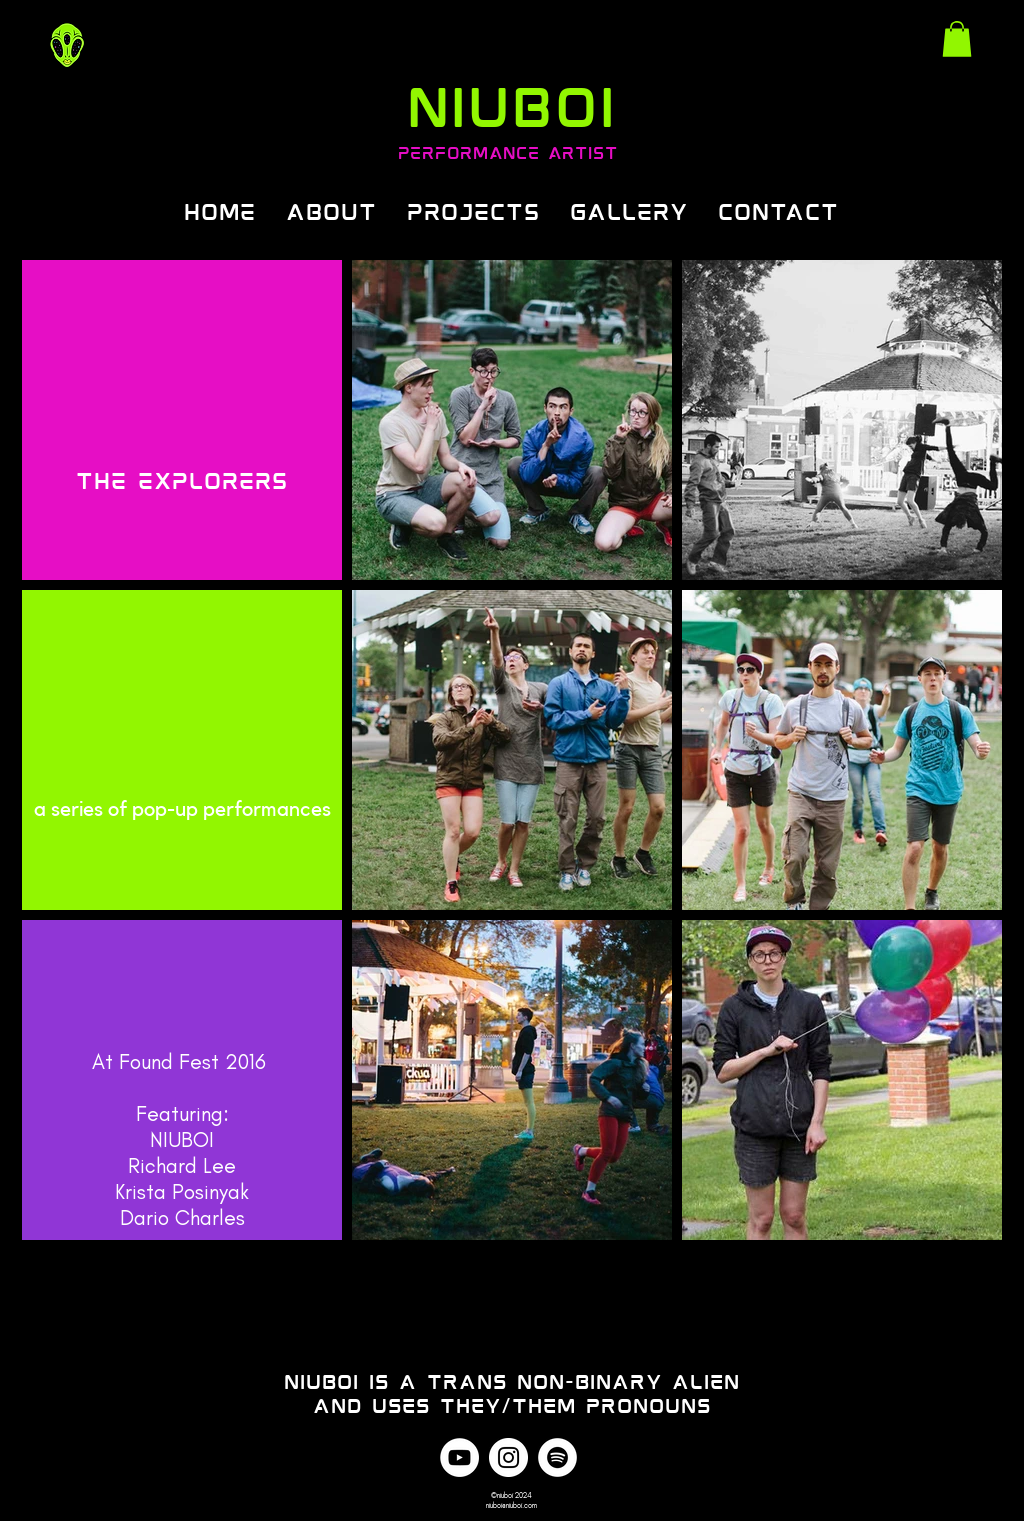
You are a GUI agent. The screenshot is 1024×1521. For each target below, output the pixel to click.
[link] (957, 39)
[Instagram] (508, 1457)
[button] (473, 210)
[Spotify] (557, 1457)
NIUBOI (512, 102)
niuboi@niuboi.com (511, 1505)
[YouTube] (459, 1457)
